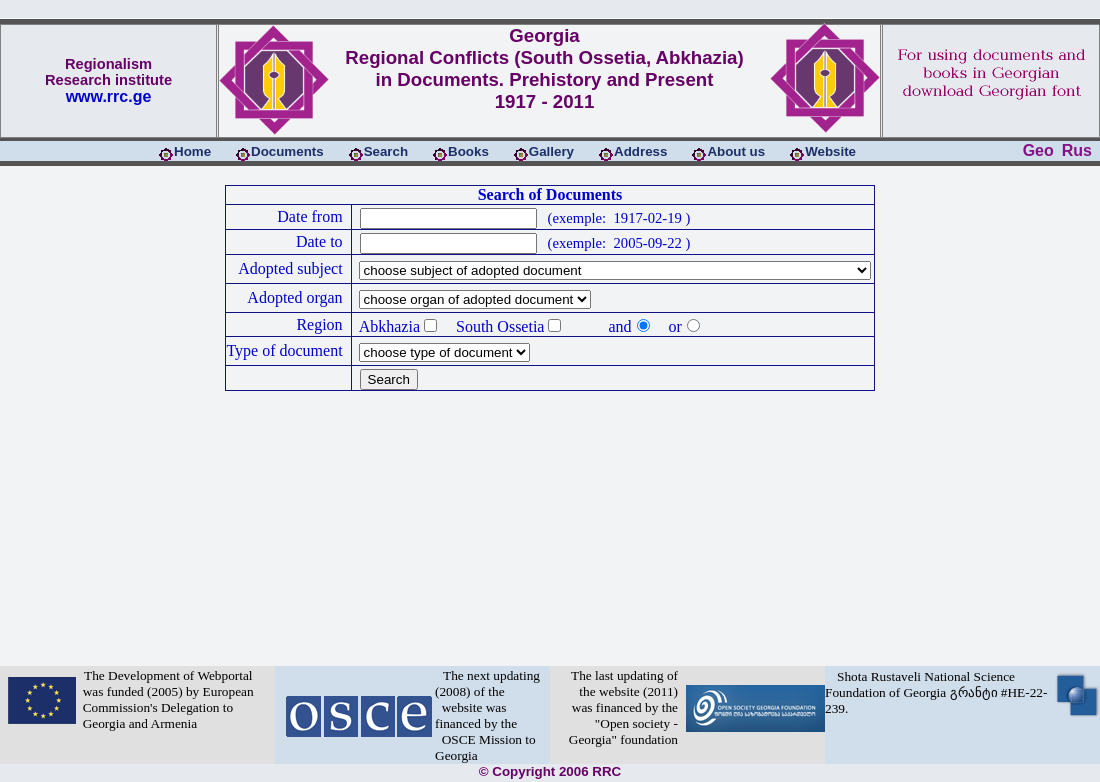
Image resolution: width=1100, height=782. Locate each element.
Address (640, 151)
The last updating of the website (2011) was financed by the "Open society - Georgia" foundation (623, 707)
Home (192, 151)
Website (830, 151)
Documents (287, 151)
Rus (1077, 150)
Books (468, 151)
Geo (1038, 150)
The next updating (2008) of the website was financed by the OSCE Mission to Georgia (487, 715)
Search (386, 151)
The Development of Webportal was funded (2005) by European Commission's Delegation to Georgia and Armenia (165, 699)
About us (736, 151)
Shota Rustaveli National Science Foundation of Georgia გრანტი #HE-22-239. (936, 692)
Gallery (551, 151)
